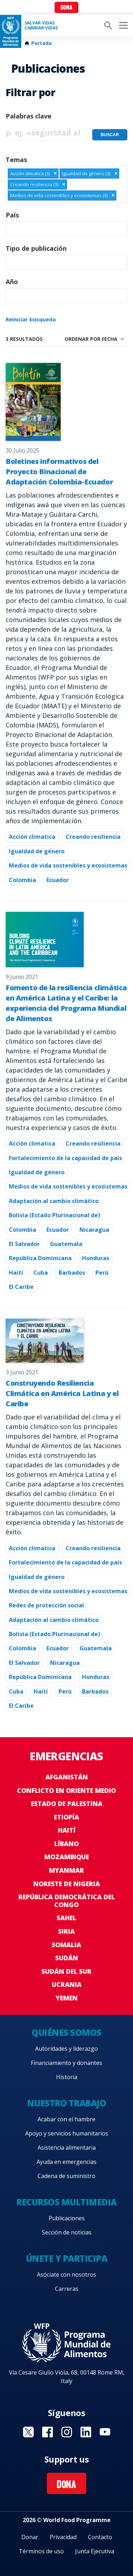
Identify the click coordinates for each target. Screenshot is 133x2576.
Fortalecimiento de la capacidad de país (65, 1158)
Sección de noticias (67, 2232)
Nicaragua (94, 1230)
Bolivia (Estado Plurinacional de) (54, 1215)
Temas (16, 159)
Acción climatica (32, 837)
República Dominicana (40, 1258)
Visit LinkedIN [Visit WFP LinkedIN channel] (86, 2432)
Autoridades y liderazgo (66, 2049)
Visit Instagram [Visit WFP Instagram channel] (66, 2432)
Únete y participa (66, 2258)
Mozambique (66, 1856)
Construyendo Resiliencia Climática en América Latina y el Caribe (62, 1393)
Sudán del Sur (66, 1971)
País (12, 215)
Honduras (95, 1258)
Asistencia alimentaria (67, 2147)
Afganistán (66, 1777)
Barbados (72, 1272)
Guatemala (66, 1244)
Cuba (40, 1272)
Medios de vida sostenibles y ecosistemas (68, 865)
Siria (66, 1931)
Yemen (67, 1998)
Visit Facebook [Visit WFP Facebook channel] (47, 2432)
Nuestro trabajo (66, 2103)
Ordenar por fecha (91, 339)
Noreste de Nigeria (66, 1883)
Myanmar (66, 1870)
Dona (66, 8)
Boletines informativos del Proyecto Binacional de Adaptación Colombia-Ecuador (59, 471)
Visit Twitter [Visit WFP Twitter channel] (28, 2432)
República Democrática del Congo (66, 1901)
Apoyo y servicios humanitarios (66, 2133)
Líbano (66, 1843)
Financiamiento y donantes (66, 2063)
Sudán (66, 1958)
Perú (102, 1272)
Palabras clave (28, 116)
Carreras (66, 2289)
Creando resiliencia (93, 837)
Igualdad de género (37, 851)
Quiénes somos (66, 2032)
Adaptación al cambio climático (54, 1201)
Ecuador (57, 880)
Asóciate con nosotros (66, 2274)
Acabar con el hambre (66, 2119)
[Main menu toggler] (122, 25)
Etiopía (66, 1817)
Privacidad (63, 2537)
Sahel (66, 1917)
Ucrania (67, 1984)
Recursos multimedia (66, 2202)
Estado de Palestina (66, 1803)
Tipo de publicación (36, 248)
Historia (66, 2077)
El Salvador (24, 1244)
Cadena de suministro (66, 2176)
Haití (16, 1272)
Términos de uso (41, 2551)
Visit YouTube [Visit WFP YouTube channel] (105, 2432)
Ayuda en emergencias (66, 2162)
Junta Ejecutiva (94, 2551)
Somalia (66, 1944)
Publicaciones (67, 2218)
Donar (29, 2537)
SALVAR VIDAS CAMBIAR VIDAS (41, 26)
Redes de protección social (46, 1605)
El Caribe (21, 1287)
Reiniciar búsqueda (31, 319)
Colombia (22, 880)
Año (12, 281)
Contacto (100, 2537)
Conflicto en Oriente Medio (66, 1790)
